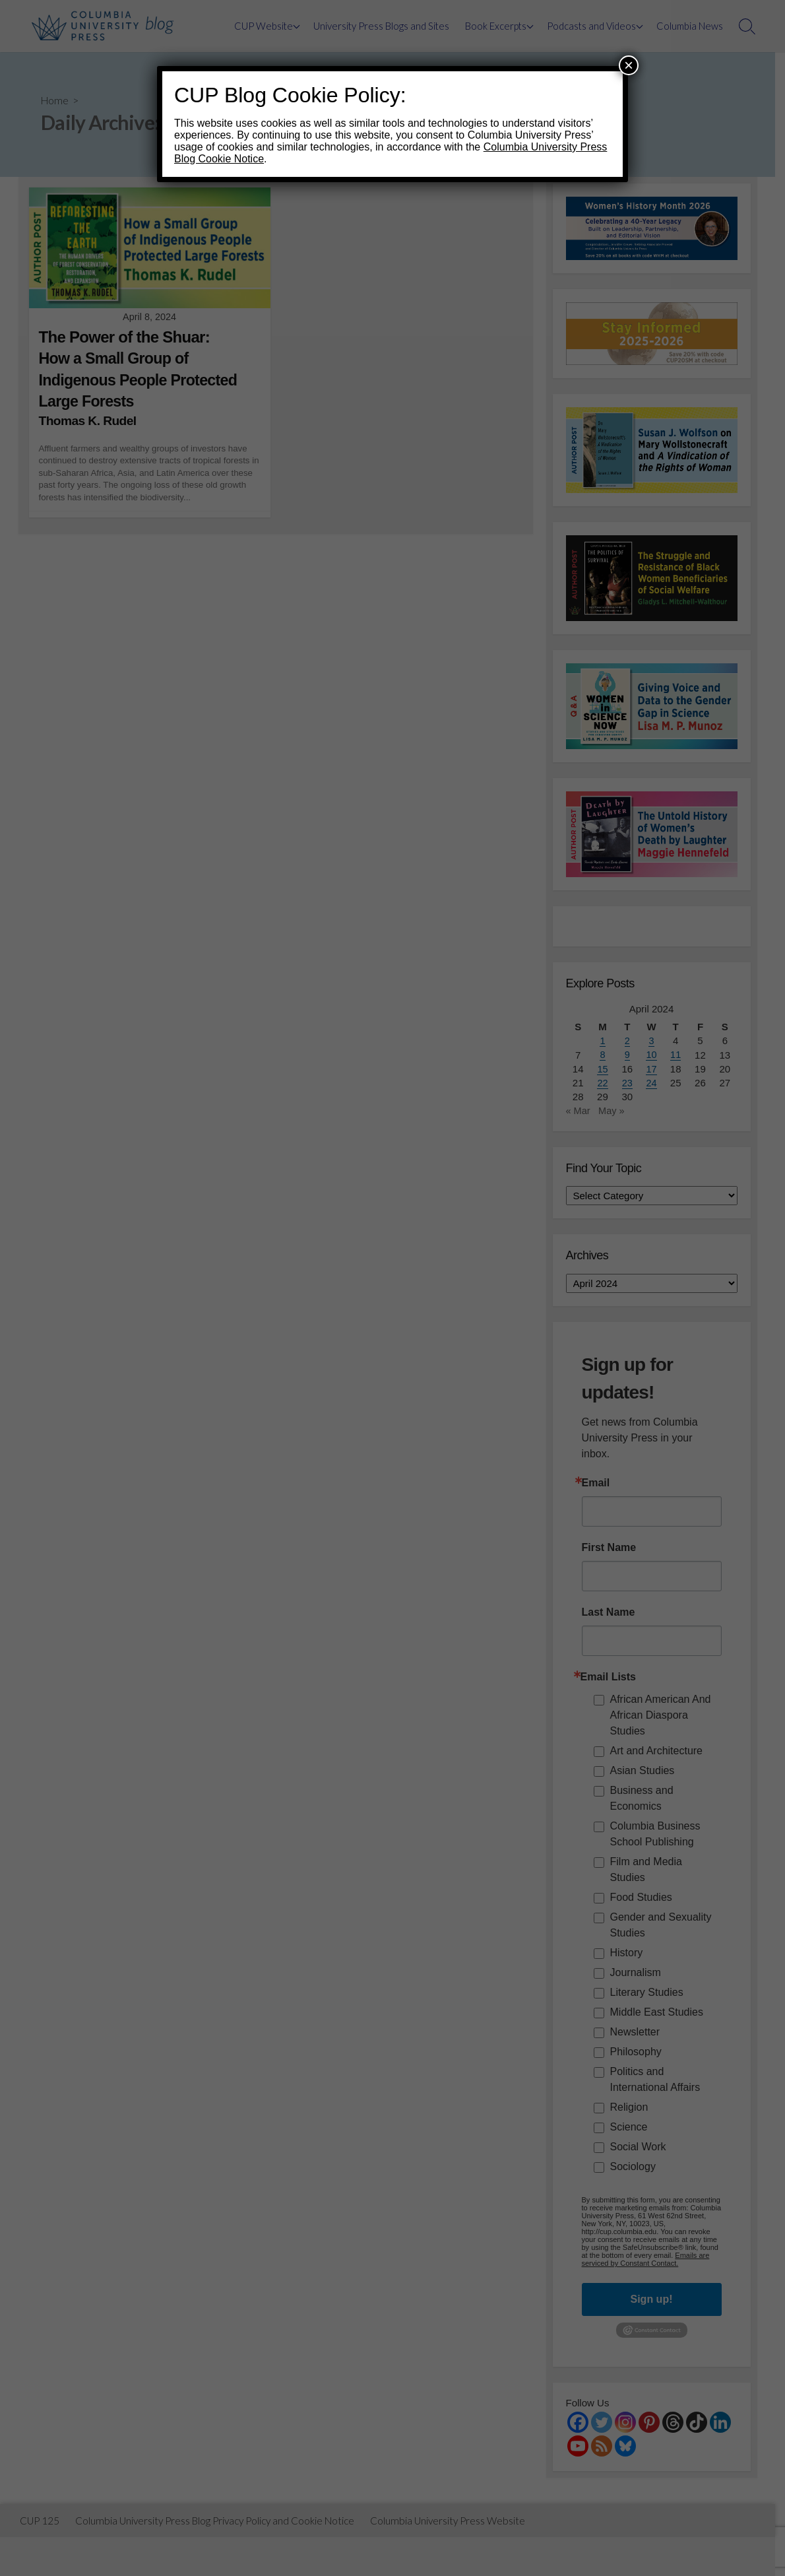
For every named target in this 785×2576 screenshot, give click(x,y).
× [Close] (628, 65)
